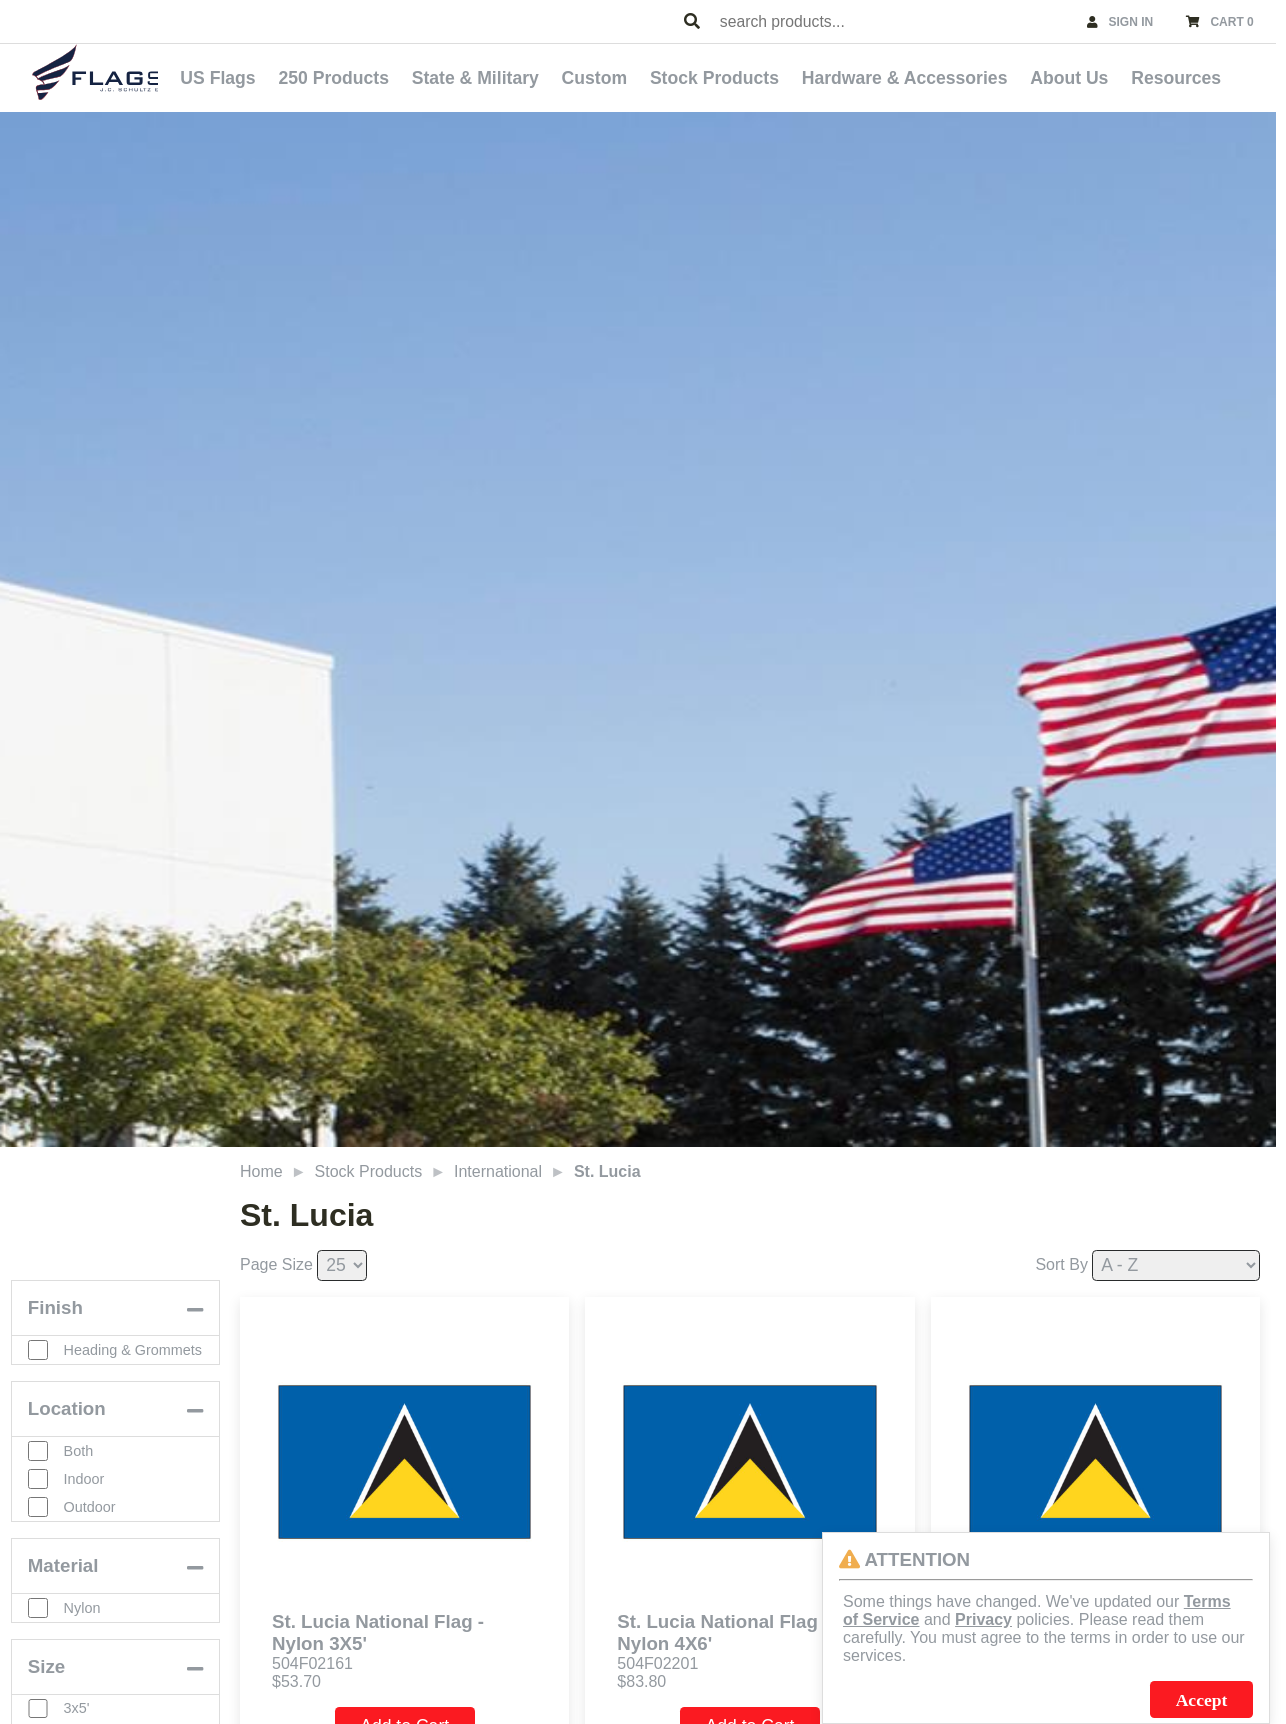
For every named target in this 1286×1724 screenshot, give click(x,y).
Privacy (983, 1619)
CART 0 (1231, 22)
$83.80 (641, 1676)
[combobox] (894, 21)
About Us (1088, 76)
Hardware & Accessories (933, 76)
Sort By (1061, 1259)
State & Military (532, 76)
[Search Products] (692, 22)
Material (64, 1591)
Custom (642, 76)
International (498, 1166)
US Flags (294, 76)
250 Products (400, 76)
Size (47, 1692)
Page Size (276, 1259)
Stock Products (752, 76)
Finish (56, 1321)
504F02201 (657, 1658)
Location (68, 1434)
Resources (1186, 76)
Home (261, 1166)
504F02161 (312, 1658)
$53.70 (296, 1676)
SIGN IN (1131, 22)
